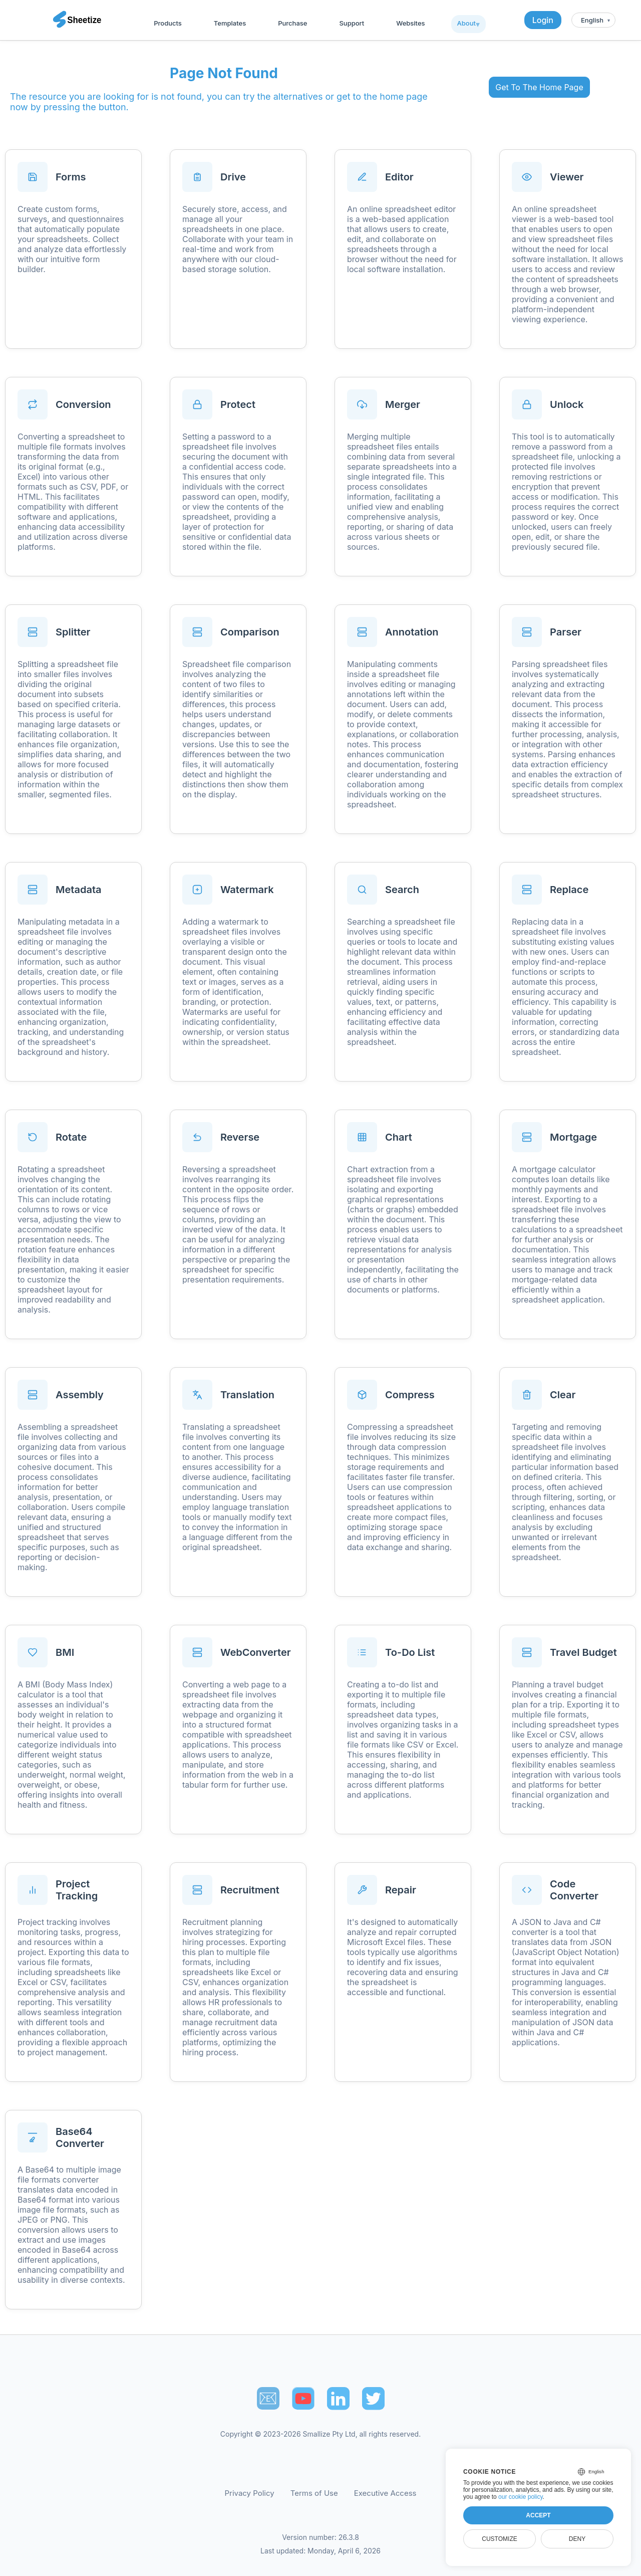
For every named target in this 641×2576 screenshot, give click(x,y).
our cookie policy (520, 2496)
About (466, 23)
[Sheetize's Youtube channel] (303, 2398)
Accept (538, 2515)
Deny (577, 2538)
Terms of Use (314, 2493)
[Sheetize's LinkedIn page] (338, 2398)
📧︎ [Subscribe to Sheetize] (267, 2398)
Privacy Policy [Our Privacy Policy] (249, 2493)
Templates (230, 23)
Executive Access (385, 2493)
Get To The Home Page (539, 87)
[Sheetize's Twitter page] (373, 2398)
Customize (499, 2538)
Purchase (292, 23)
